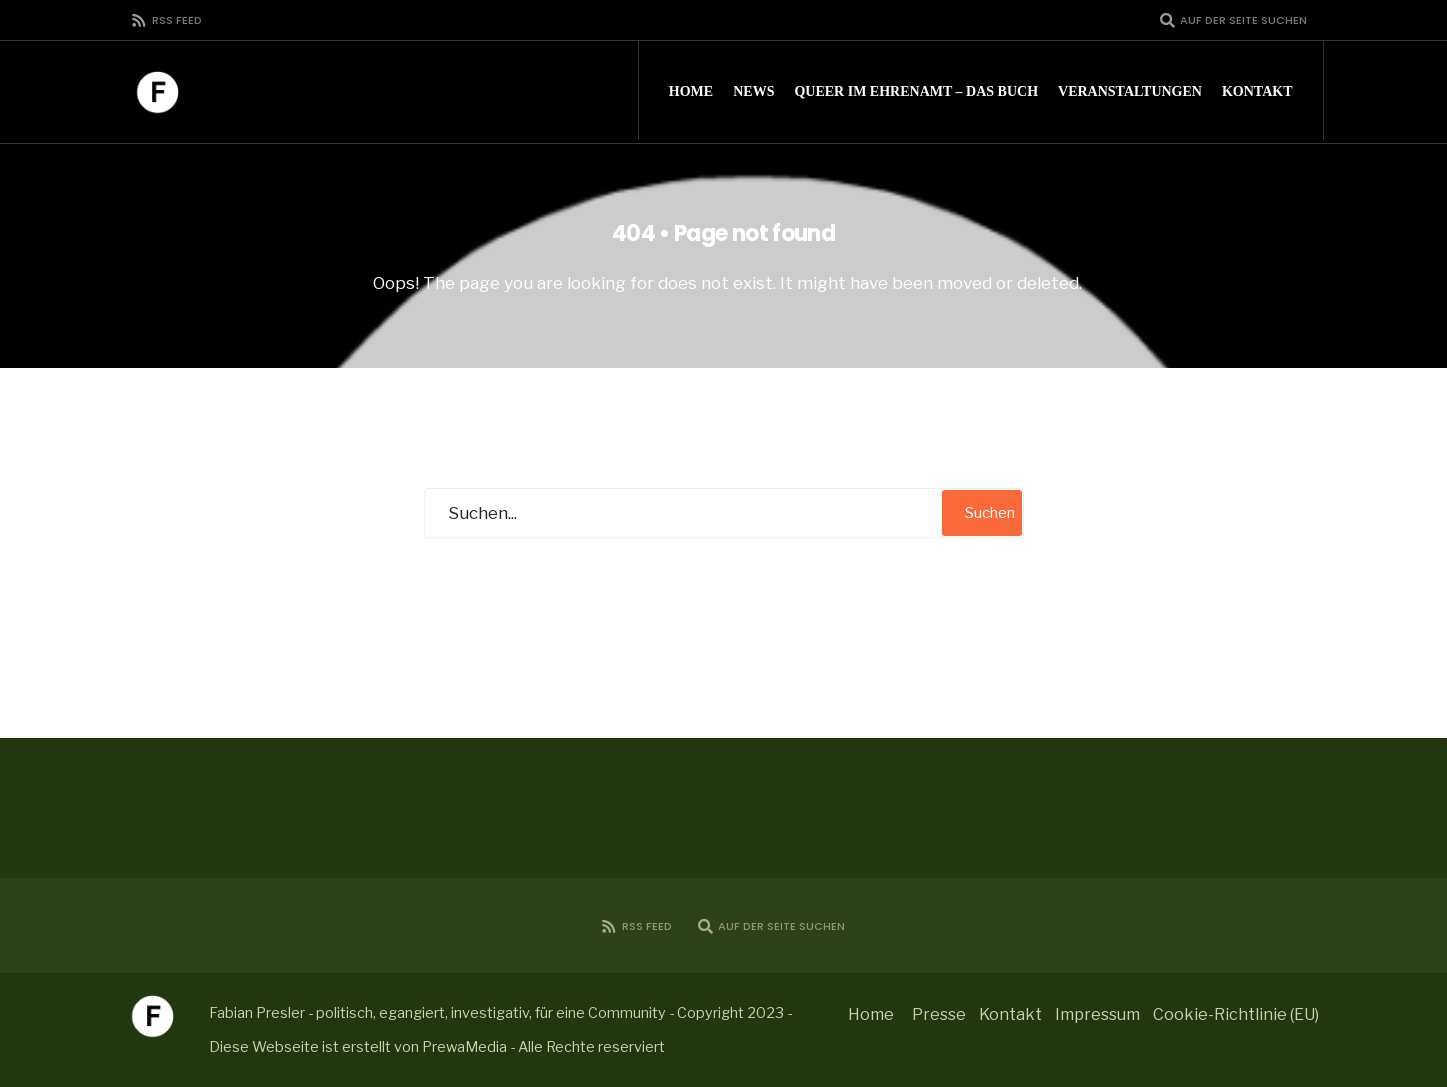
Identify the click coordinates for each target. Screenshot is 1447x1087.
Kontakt (1257, 91)
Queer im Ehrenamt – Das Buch (916, 91)
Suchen (990, 513)
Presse (939, 1014)
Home (691, 91)
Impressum (1097, 1014)
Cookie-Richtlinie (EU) (1236, 1014)
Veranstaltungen (1130, 91)
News (753, 91)
